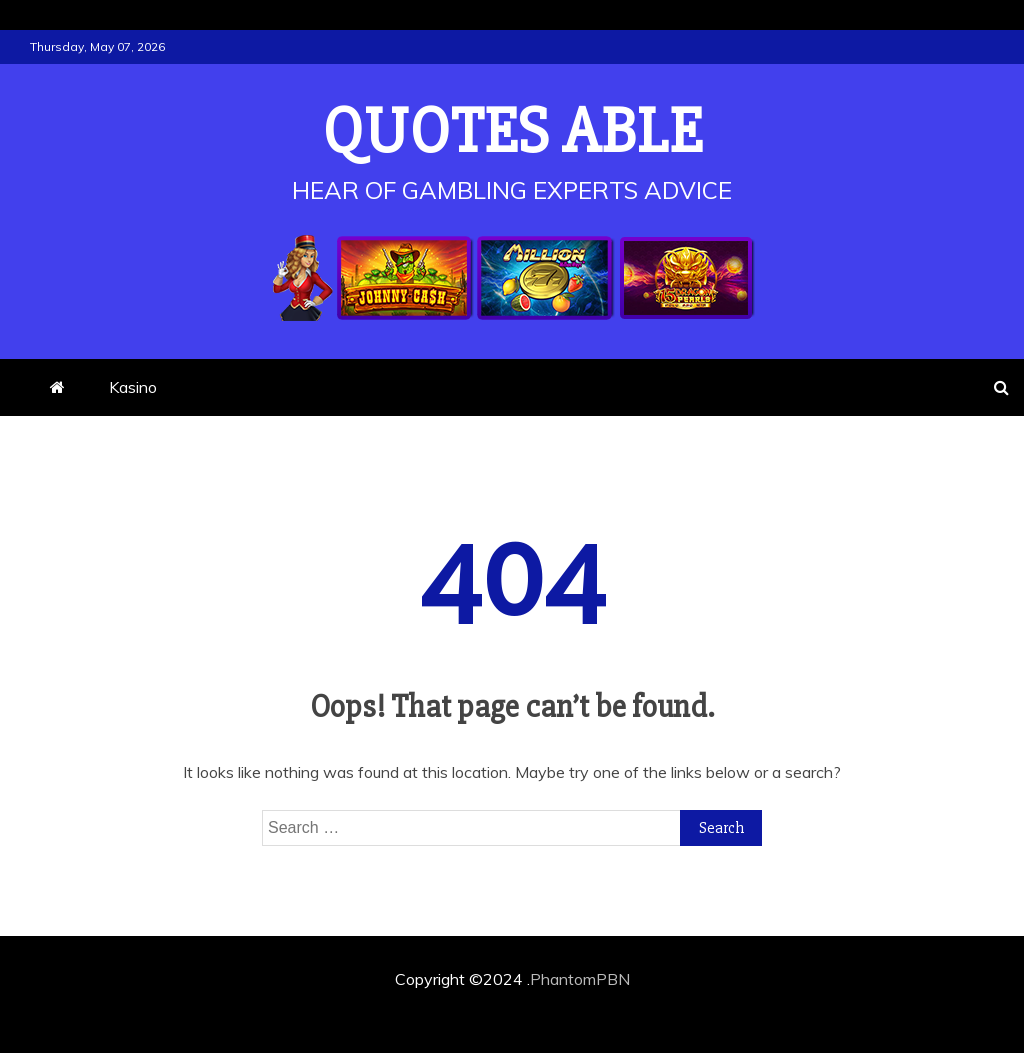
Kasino (133, 387)
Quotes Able (512, 132)
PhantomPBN (580, 979)
